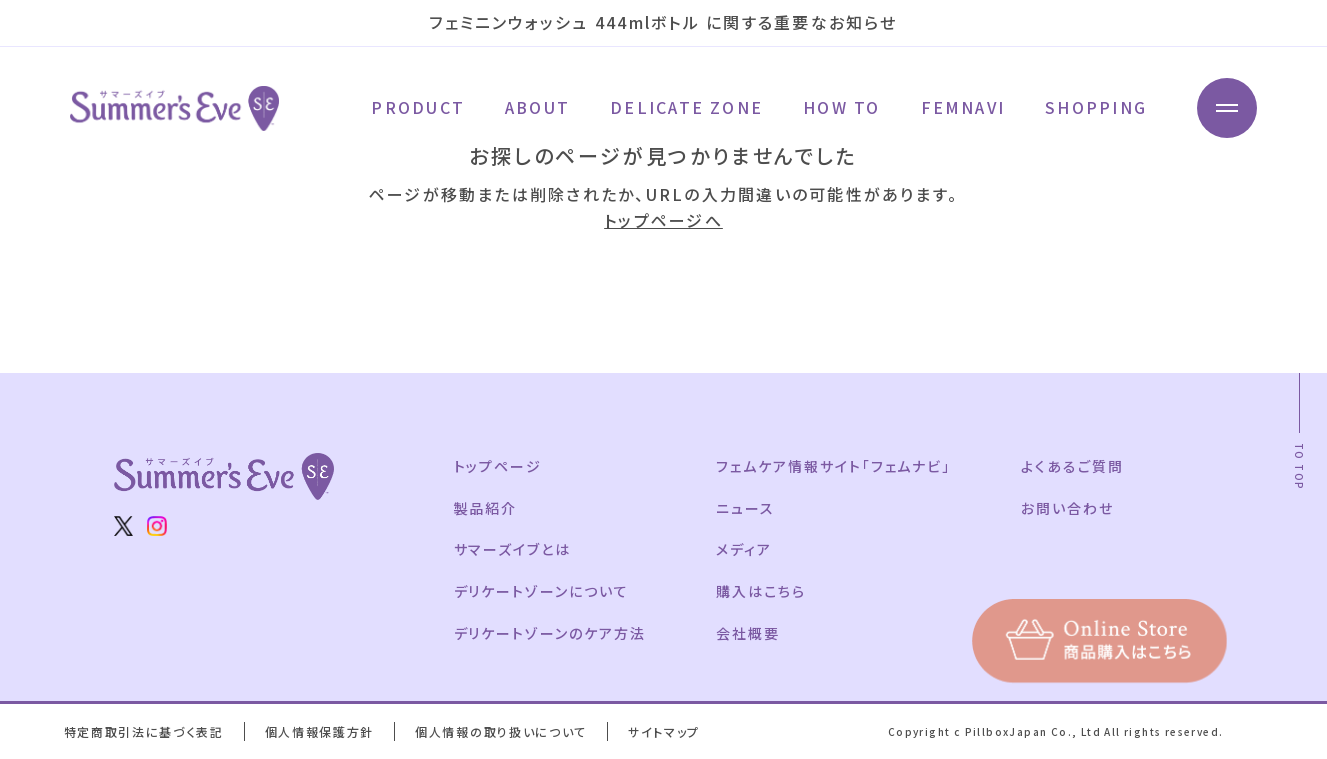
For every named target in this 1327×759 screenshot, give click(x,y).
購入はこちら (761, 591)
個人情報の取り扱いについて (501, 731)
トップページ (498, 466)
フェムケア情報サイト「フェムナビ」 (833, 466)
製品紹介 (486, 508)
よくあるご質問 (1072, 466)
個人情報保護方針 (319, 731)
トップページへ (663, 220)
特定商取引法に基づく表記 (144, 731)
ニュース (745, 508)
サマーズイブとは (513, 549)
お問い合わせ (1067, 508)
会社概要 (748, 633)
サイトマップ (664, 731)
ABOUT (537, 107)
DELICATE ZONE (686, 107)
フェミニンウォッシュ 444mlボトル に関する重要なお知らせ (663, 22)
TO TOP (1299, 466)
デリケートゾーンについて (542, 591)
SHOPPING (1096, 107)
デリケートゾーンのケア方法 (550, 633)
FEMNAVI (963, 107)
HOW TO (841, 107)
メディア (744, 549)
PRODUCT (418, 107)
